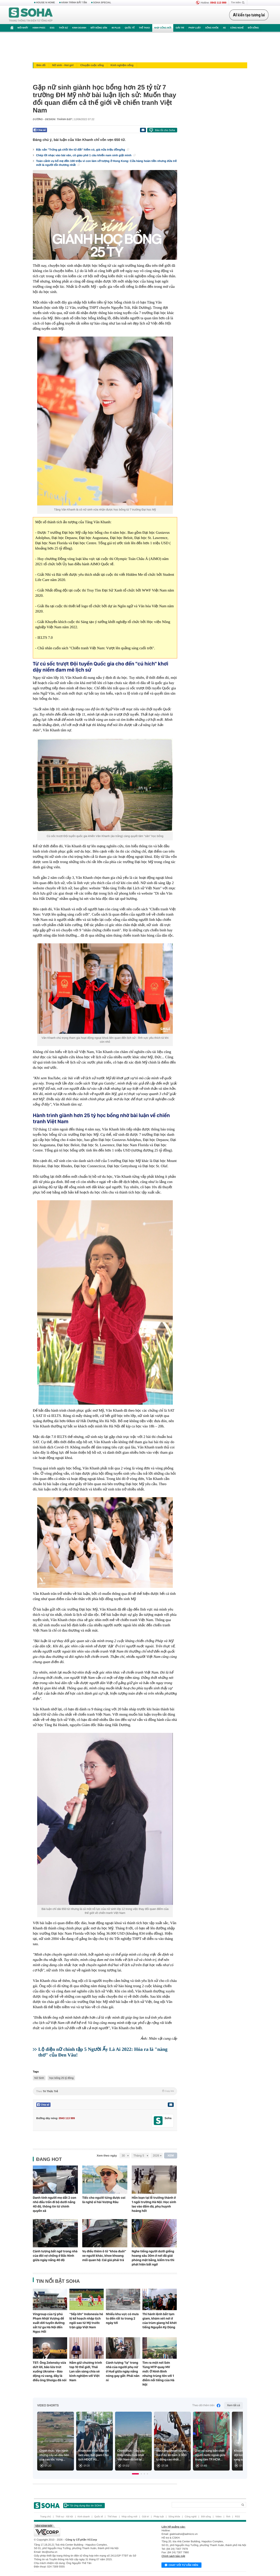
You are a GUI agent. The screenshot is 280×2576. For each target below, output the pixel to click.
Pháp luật (195, 28)
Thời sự (63, 28)
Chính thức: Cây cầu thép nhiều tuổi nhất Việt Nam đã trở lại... (131, 2455)
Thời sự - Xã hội (64, 2517)
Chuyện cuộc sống (92, 65)
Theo (105, 2091)
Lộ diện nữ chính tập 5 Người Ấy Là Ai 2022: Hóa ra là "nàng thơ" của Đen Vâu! (102, 2052)
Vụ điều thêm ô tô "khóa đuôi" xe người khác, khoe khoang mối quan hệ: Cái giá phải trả (104, 2255)
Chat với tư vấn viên (181, 2565)
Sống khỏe (212, 28)
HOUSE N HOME (45, 2)
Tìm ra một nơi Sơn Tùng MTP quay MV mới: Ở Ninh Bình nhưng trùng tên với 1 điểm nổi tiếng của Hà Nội (158, 2373)
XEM (171, 2155)
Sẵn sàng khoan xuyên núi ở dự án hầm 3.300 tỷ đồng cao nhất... (171, 2455)
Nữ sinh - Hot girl (63, 65)
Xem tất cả (233, 2405)
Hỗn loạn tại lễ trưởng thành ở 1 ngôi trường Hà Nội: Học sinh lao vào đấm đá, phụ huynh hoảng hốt (154, 2204)
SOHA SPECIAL (102, 2)
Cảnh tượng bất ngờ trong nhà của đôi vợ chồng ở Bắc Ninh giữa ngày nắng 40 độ (55, 2255)
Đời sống (253, 28)
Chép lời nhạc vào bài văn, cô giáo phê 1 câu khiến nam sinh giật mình (86, 155)
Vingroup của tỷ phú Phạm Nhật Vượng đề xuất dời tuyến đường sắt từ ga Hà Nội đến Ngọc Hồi (49, 2323)
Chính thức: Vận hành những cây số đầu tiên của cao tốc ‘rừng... (54, 2455)
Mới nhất (23, 28)
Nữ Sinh (39, 2077)
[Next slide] (237, 2442)
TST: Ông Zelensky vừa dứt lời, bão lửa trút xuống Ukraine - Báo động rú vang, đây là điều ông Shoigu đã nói (49, 2371)
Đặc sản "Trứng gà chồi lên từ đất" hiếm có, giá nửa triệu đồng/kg (82, 149)
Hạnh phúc (39, 28)
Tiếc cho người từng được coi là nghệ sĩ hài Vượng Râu (103, 2200)
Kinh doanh (79, 28)
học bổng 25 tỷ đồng (61, 2077)
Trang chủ (45, 2517)
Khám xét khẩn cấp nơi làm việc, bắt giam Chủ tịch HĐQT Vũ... (93, 2455)
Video (218, 2517)
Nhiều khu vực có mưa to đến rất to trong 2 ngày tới (122, 2318)
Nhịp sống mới (162, 28)
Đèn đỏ (41, 65)
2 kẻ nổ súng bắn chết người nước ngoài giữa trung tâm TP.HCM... (210, 2455)
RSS (237, 2517)
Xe (224, 28)
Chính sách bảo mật (173, 2556)
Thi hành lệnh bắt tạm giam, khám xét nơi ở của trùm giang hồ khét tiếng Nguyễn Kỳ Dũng (159, 2320)
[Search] (205, 2504)
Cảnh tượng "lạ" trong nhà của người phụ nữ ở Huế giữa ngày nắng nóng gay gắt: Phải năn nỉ (122, 2371)
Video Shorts (48, 2405)
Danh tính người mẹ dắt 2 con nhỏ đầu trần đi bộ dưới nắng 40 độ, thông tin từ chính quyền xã (54, 2204)
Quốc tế (129, 28)
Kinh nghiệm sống (121, 65)
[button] (135, 2473)
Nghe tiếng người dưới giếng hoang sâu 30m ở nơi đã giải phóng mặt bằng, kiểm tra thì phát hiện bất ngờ (153, 2257)
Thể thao (144, 28)
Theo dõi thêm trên (206, 2405)
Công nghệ (236, 28)
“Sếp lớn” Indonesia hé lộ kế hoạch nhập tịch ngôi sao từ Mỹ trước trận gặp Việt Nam (86, 2320)
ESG (52, 28)
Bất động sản (99, 28)
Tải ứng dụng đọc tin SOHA (83, 2505)
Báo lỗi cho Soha (165, 130)
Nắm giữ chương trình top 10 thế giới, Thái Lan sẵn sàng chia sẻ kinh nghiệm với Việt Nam (85, 2371)
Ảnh (228, 2517)
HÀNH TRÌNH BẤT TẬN (74, 2)
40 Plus (116, 28)
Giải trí (180, 28)
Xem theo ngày (107, 2155)
